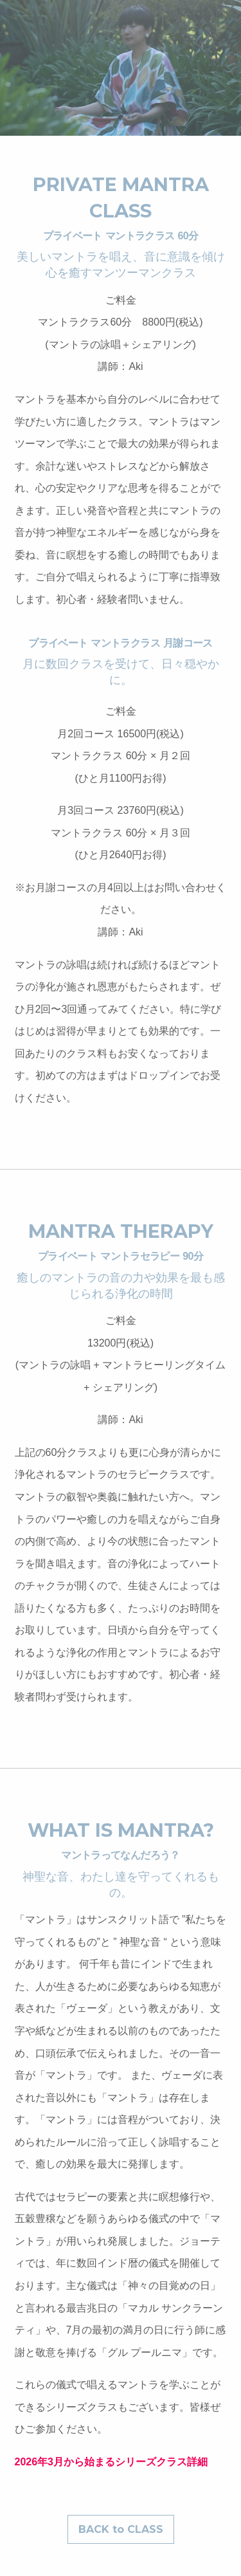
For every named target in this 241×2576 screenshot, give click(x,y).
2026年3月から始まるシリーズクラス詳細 (111, 2461)
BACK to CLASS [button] (120, 2529)
